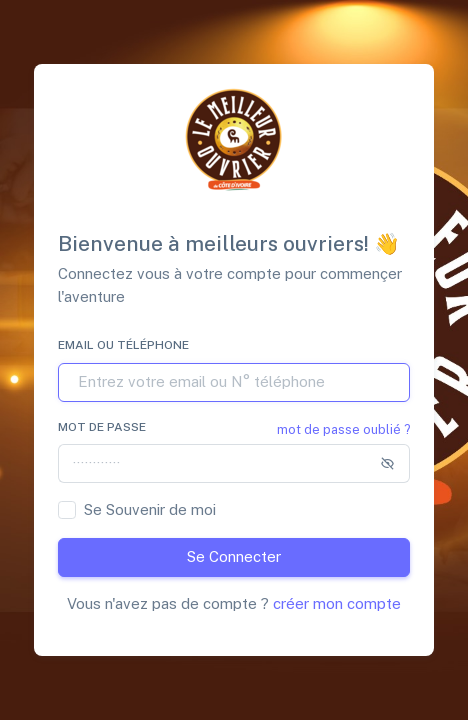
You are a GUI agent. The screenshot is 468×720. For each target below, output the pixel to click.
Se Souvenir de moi (150, 509)
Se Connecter (234, 556)
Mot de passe (102, 427)
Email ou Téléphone (123, 345)
